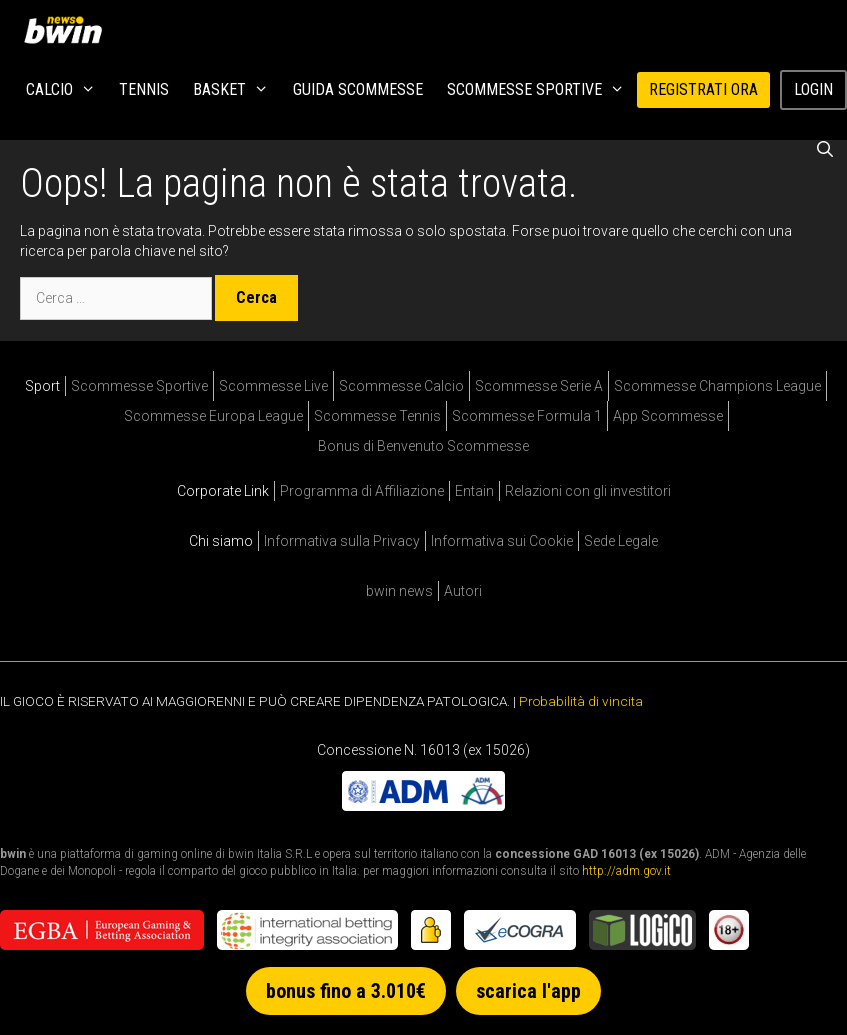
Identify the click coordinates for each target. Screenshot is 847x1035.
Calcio (67, 90)
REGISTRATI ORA (703, 89)
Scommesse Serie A (539, 386)
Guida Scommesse (358, 89)
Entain (474, 491)
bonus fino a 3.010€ (346, 991)
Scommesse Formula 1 (527, 416)
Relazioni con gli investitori (588, 491)
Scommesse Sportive (542, 90)
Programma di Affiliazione (362, 491)
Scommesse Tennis (377, 416)
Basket (237, 90)
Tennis (144, 89)
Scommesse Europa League (213, 416)
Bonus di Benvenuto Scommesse (423, 446)
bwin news (399, 591)
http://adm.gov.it (626, 871)
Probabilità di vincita (581, 701)
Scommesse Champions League (717, 386)
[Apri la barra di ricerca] (824, 150)
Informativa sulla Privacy (342, 541)
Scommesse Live (273, 386)
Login (813, 89)
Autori (463, 591)
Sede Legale (621, 541)
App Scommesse (668, 416)
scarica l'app (528, 991)
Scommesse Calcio (401, 386)
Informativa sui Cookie (502, 541)
